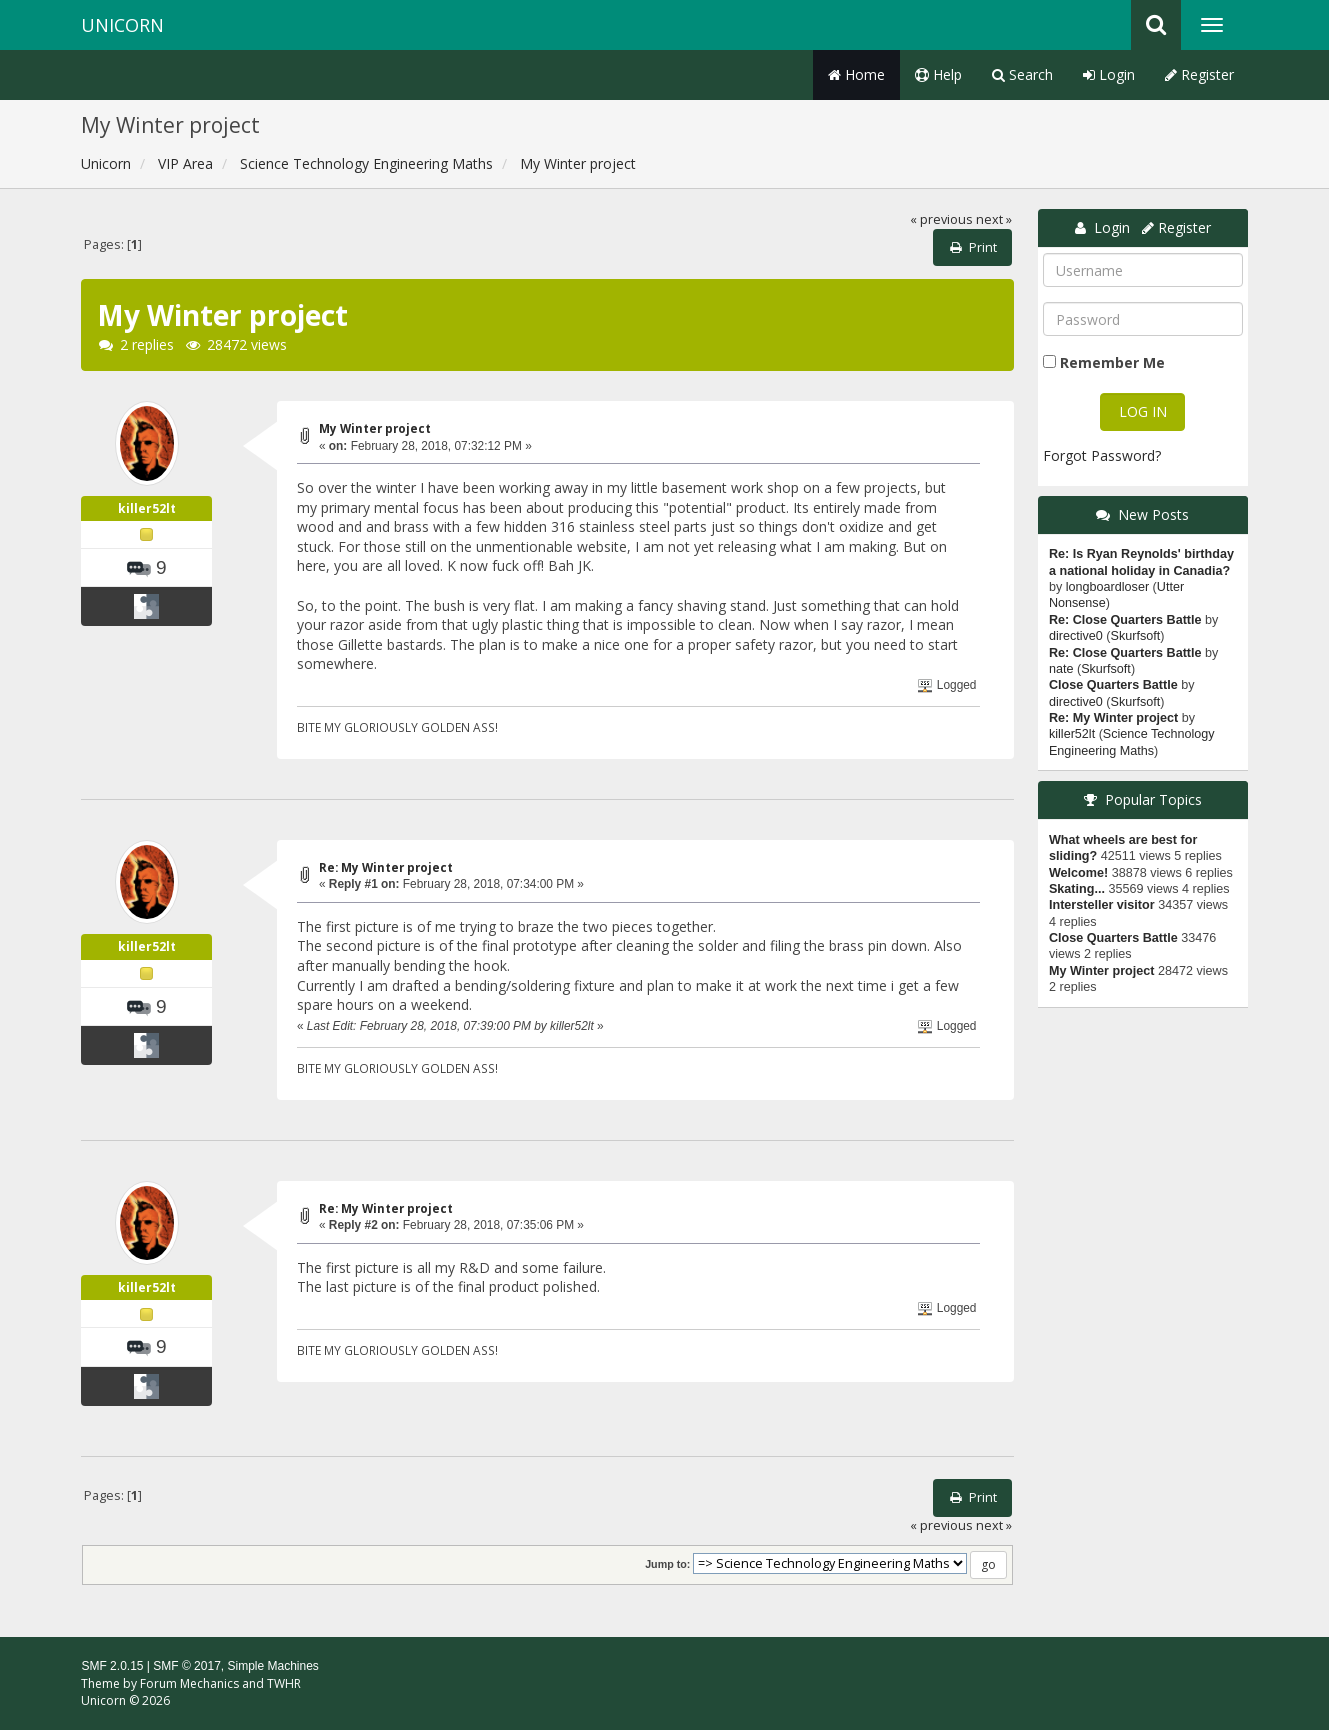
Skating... (1077, 889)
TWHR (284, 1683)
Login (1109, 74)
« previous (941, 219)
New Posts (1153, 514)
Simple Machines (273, 1666)
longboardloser (1107, 587)
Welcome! (1078, 873)
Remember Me (1112, 362)
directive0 (1076, 636)
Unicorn (122, 25)
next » (994, 219)
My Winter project (375, 428)
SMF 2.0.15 (112, 1666)
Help (938, 74)
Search (1022, 74)
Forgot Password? (1102, 455)
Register (1199, 74)
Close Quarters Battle (1113, 685)
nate (1061, 669)
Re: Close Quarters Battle (1125, 620)
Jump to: (667, 1564)
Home (856, 74)
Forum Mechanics (189, 1683)
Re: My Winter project (386, 867)
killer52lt (147, 508)
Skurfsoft (1136, 636)
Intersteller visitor (1102, 905)
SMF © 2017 (187, 1666)
